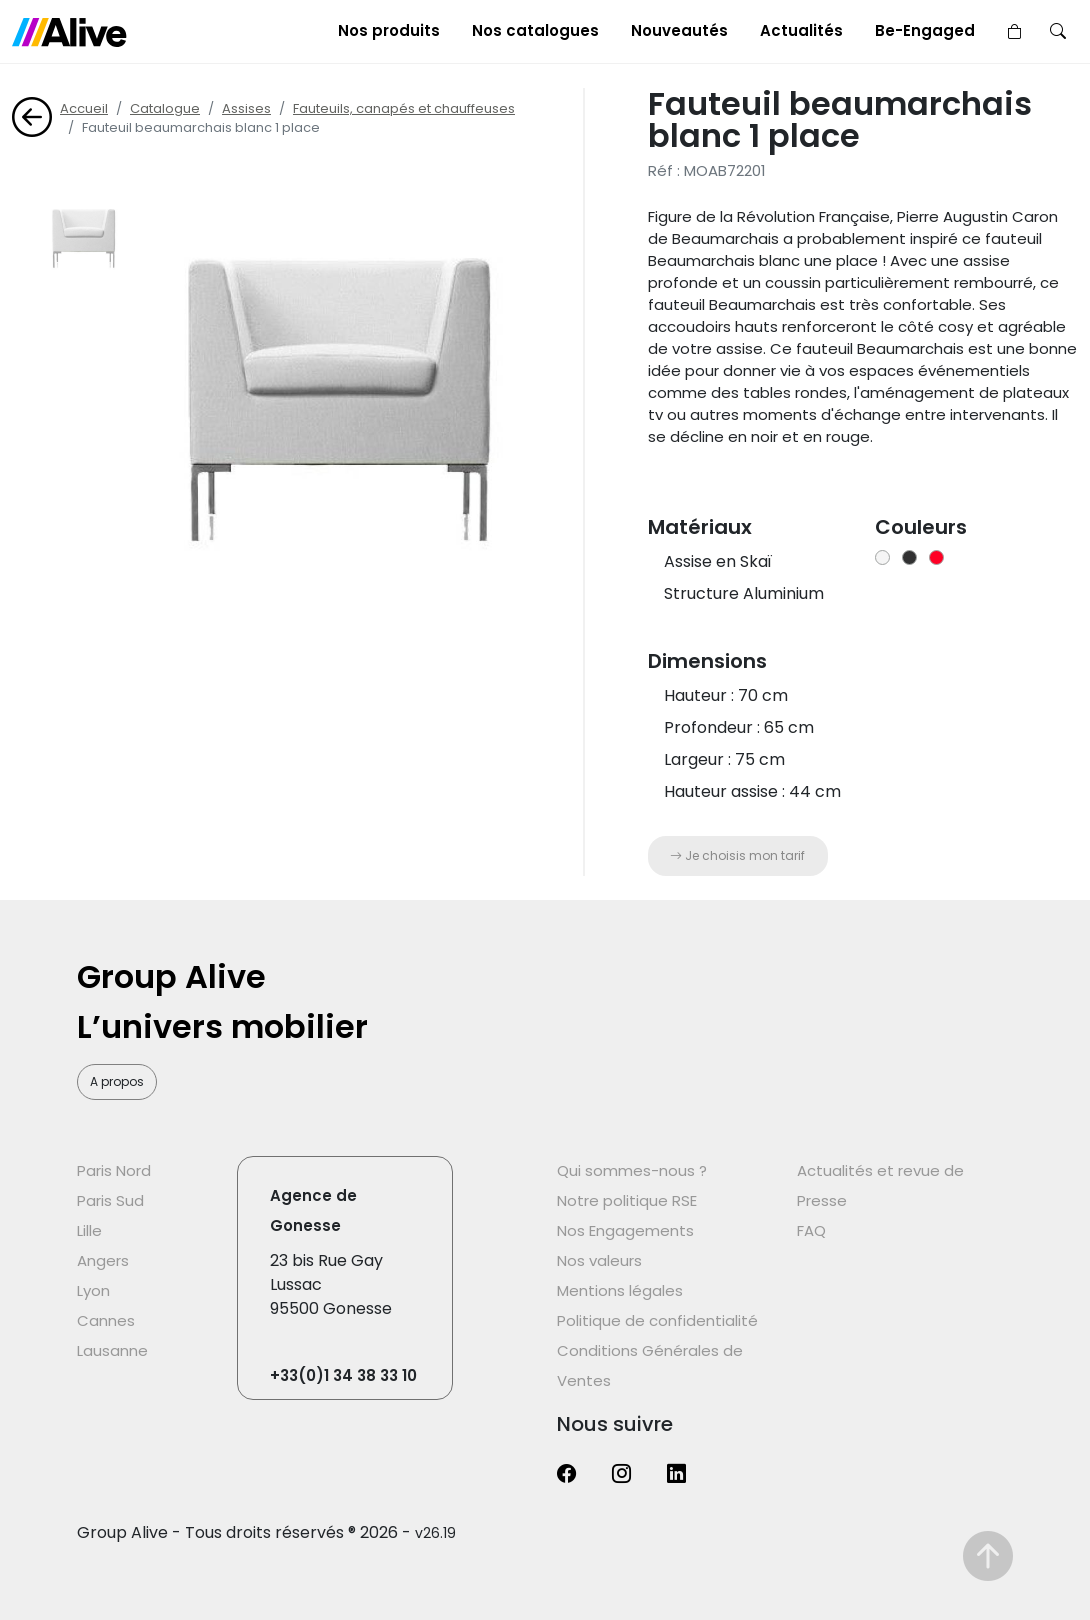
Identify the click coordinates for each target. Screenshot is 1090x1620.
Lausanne (112, 1350)
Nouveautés (679, 30)
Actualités (801, 30)
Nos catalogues (535, 30)
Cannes (106, 1320)
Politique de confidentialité (657, 1320)
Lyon (93, 1290)
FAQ (811, 1230)
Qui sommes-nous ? (632, 1170)
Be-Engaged (925, 30)
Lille (89, 1230)
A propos (117, 1081)
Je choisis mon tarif (737, 855)
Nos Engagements (625, 1230)
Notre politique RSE (627, 1200)
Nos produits (389, 30)
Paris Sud (110, 1200)
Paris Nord (114, 1170)
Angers (103, 1260)
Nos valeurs (599, 1260)
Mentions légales (620, 1290)
